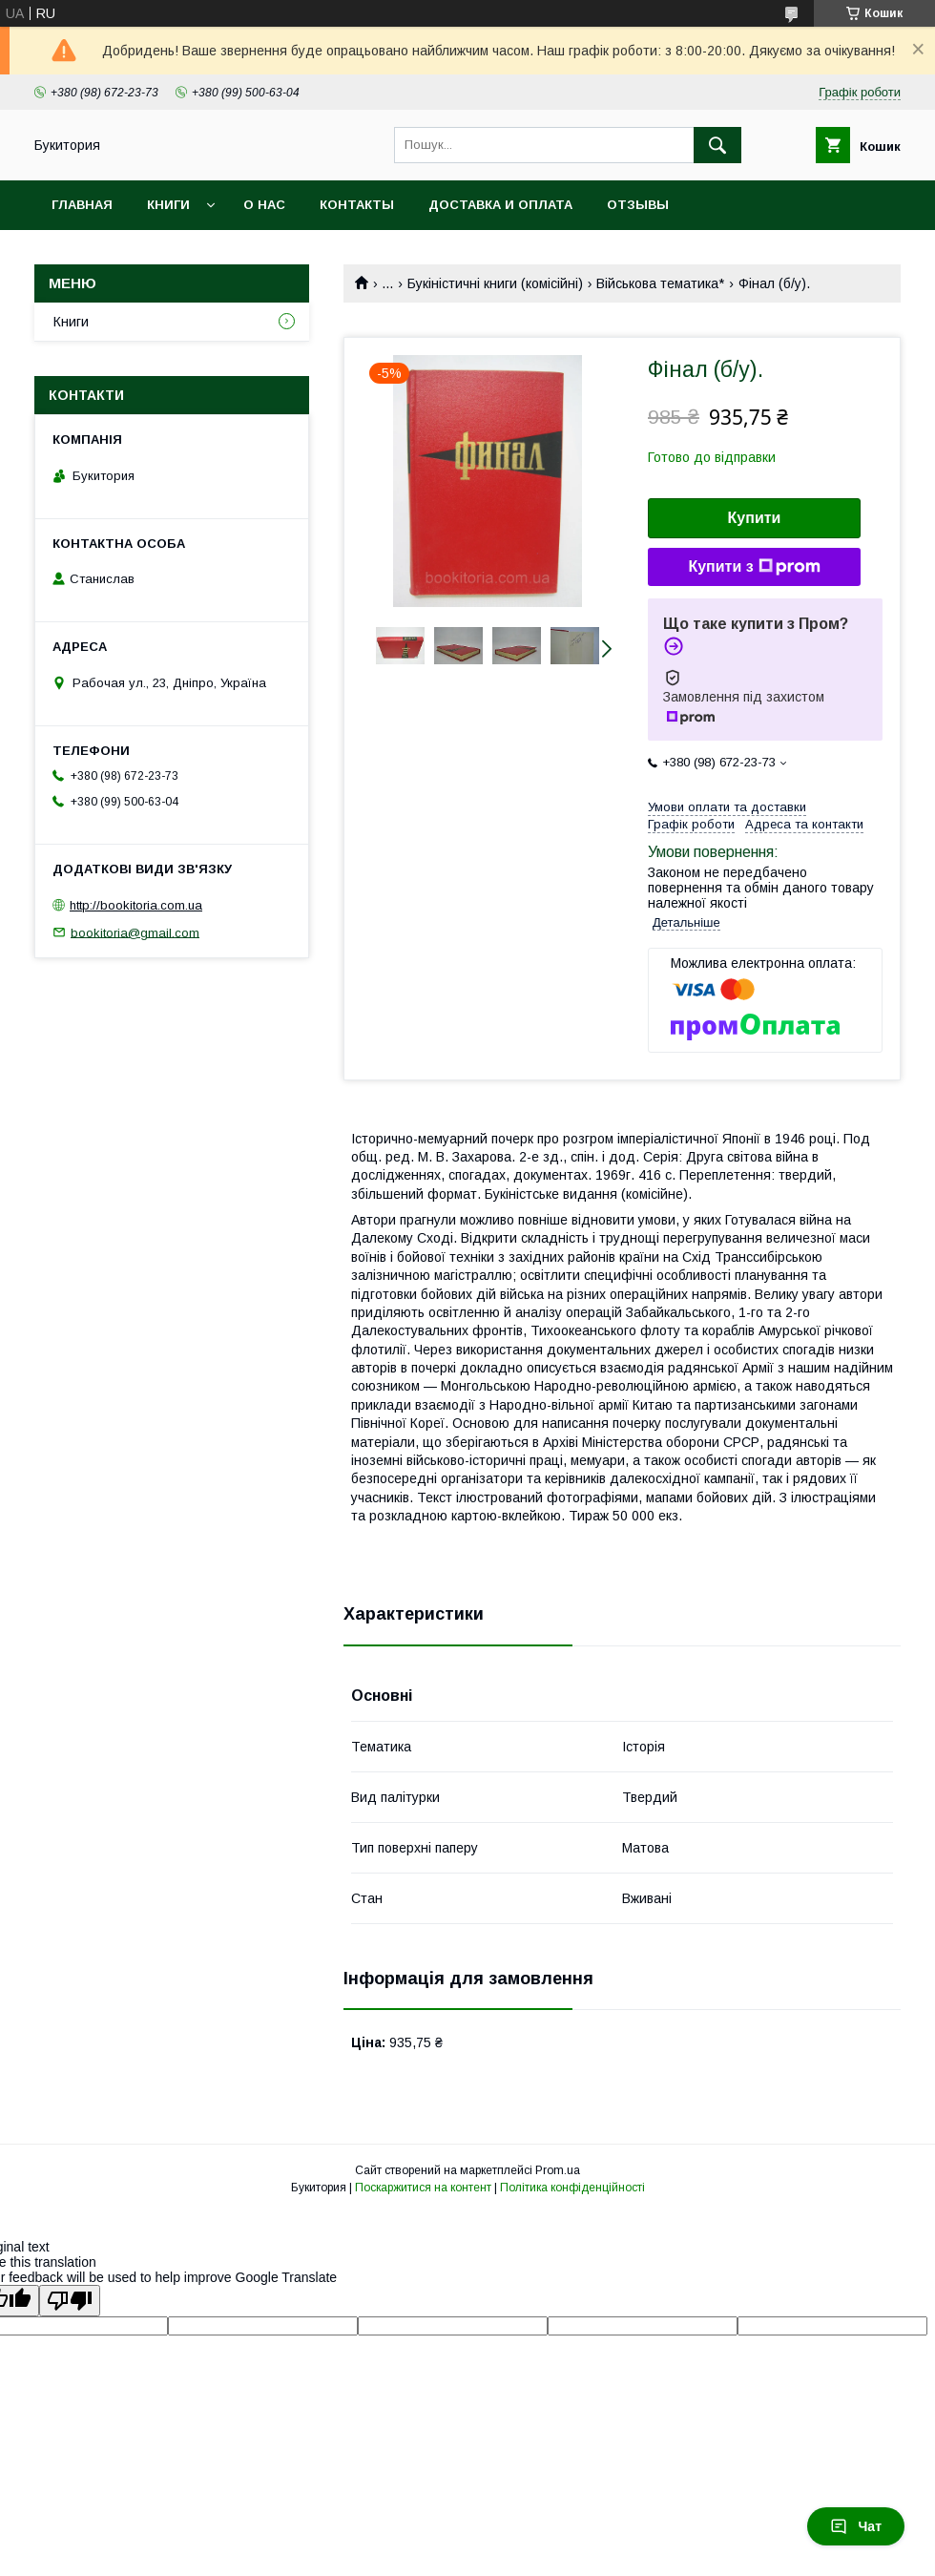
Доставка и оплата (500, 205)
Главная (82, 205)
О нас (264, 205)
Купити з (754, 567)
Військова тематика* (660, 283)
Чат (856, 2526)
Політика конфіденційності (572, 2187)
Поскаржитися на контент (423, 2187)
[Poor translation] (69, 2300)
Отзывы (638, 205)
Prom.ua (557, 2170)
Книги (168, 205)
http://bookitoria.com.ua (136, 905)
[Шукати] (717, 145)
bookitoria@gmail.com (135, 932)
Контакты (357, 205)
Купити (754, 518)
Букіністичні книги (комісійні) (495, 283)
